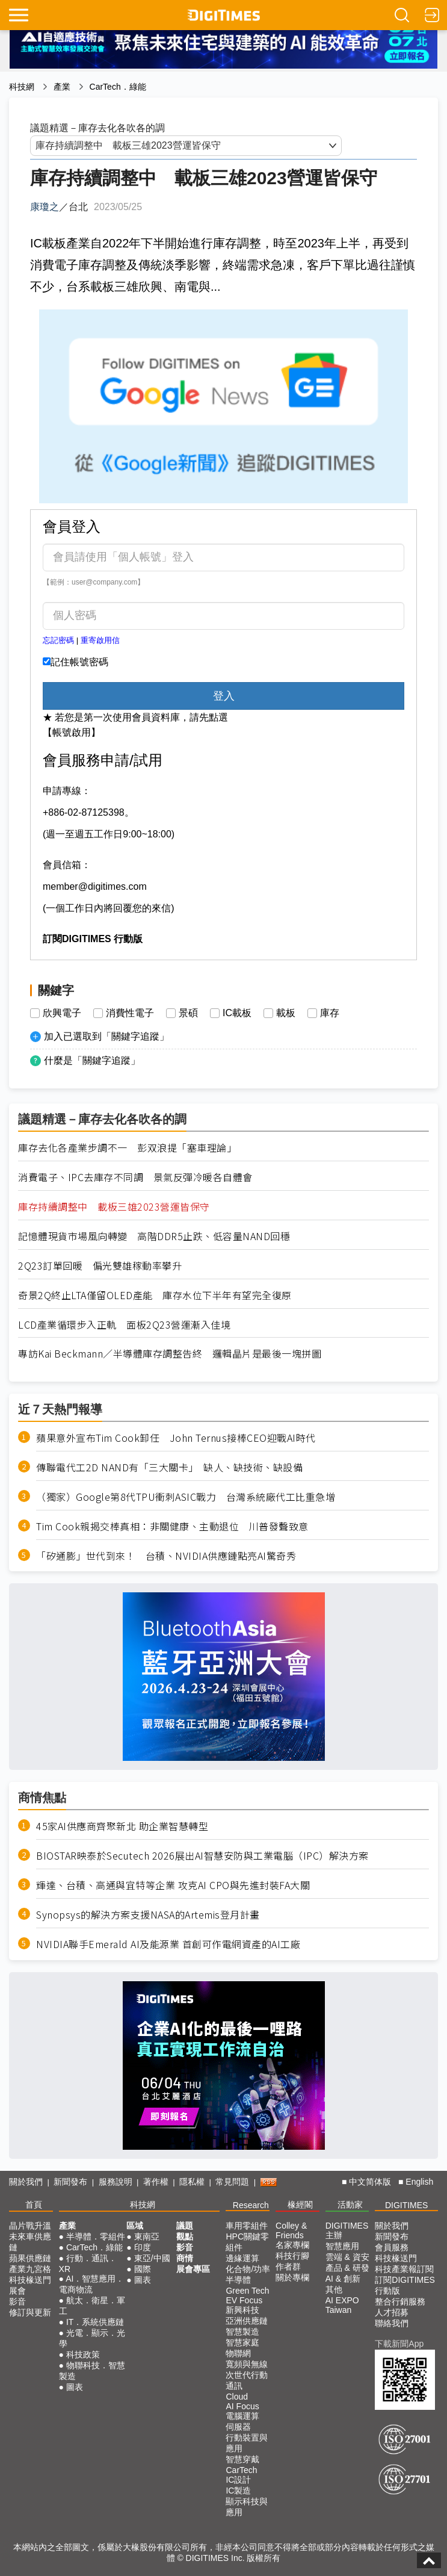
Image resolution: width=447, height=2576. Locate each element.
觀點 (184, 2236)
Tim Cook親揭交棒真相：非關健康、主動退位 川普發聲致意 (172, 1526)
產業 (62, 87)
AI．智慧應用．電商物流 (92, 2284)
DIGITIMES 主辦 (347, 2230)
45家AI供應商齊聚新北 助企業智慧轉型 (122, 1826)
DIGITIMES (406, 2205)
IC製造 (238, 2490)
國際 (142, 2269)
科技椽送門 (30, 2280)
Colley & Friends (291, 2230)
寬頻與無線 (247, 2364)
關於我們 (26, 2181)
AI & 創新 (342, 2278)
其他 (333, 2289)
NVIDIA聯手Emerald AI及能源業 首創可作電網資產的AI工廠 (168, 1944)
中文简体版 (370, 2181)
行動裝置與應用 (247, 2443)
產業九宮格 (30, 2269)
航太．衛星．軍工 (92, 2305)
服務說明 (115, 2181)
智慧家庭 (242, 2342)
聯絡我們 (391, 2323)
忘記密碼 (58, 640)
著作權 (155, 2181)
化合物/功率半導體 (248, 2274)
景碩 (188, 1013)
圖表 (74, 2387)
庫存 (329, 1013)
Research (251, 2205)
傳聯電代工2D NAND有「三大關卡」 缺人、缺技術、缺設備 (169, 1467)
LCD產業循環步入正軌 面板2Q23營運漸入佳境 (124, 1325)
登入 (224, 696)
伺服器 (238, 2427)
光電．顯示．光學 (92, 2338)
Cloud (237, 2396)
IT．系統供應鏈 (95, 2322)
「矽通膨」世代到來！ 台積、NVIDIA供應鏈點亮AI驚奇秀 (166, 1556)
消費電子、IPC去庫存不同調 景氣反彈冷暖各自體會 (135, 1177)
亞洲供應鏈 (247, 2321)
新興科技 (242, 2310)
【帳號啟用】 (71, 732)
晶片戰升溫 (30, 2225)
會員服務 (391, 2247)
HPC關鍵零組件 (247, 2242)
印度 (142, 2247)
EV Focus (244, 2300)
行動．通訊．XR (88, 2263)
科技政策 (83, 2354)
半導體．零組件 (95, 2236)
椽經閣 (300, 2204)
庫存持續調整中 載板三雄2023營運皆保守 (114, 1207)
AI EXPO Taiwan (342, 2305)
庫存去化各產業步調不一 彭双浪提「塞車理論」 (127, 1148)
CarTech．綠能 (118, 87)
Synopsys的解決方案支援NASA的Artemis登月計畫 (148, 1915)
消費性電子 (130, 1013)
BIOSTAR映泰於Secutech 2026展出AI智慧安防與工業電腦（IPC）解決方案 (202, 1856)
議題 (184, 2225)
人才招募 (391, 2312)
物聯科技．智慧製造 (92, 2370)
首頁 (33, 2204)
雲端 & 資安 (347, 2257)
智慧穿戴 (242, 2459)
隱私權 (192, 2181)
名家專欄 (292, 2245)
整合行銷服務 (400, 2301)
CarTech (241, 2470)
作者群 (288, 2266)
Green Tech (247, 2290)
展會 (17, 2290)
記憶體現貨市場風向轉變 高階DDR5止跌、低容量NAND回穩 (154, 1236)
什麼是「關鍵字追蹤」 (92, 1060)
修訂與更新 (30, 2312)
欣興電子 (62, 1013)
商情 (184, 2258)
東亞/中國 (152, 2258)
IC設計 (238, 2479)
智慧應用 (342, 2246)
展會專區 (193, 2269)
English (419, 2181)
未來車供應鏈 (30, 2242)
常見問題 (232, 2181)
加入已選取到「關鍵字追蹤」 (106, 1036)
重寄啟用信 (100, 640)
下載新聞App (399, 2343)
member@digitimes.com (95, 886)
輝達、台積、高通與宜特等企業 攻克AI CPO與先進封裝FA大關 (173, 1885)
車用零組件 (247, 2225)
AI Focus (242, 2406)
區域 (134, 2225)
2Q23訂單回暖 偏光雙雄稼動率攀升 (100, 1266)
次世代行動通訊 (247, 2380)
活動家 (350, 2204)
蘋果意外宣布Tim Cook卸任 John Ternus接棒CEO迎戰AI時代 (176, 1438)
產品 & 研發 (347, 2268)
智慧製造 (242, 2331)
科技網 (21, 87)
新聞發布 (70, 2181)
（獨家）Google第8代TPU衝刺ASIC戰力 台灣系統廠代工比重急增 (185, 1497)
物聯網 (238, 2353)
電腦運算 (242, 2416)
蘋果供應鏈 (30, 2258)
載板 (285, 1013)
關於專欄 (292, 2277)
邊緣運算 (242, 2258)
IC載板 (237, 1013)
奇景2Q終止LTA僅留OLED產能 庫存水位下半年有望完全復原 (155, 1295)
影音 (17, 2301)
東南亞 (146, 2236)
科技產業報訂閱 (404, 2269)
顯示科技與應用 (247, 2507)
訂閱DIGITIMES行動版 (405, 2285)
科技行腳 (292, 2256)
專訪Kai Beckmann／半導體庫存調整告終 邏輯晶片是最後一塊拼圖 (169, 1354)
